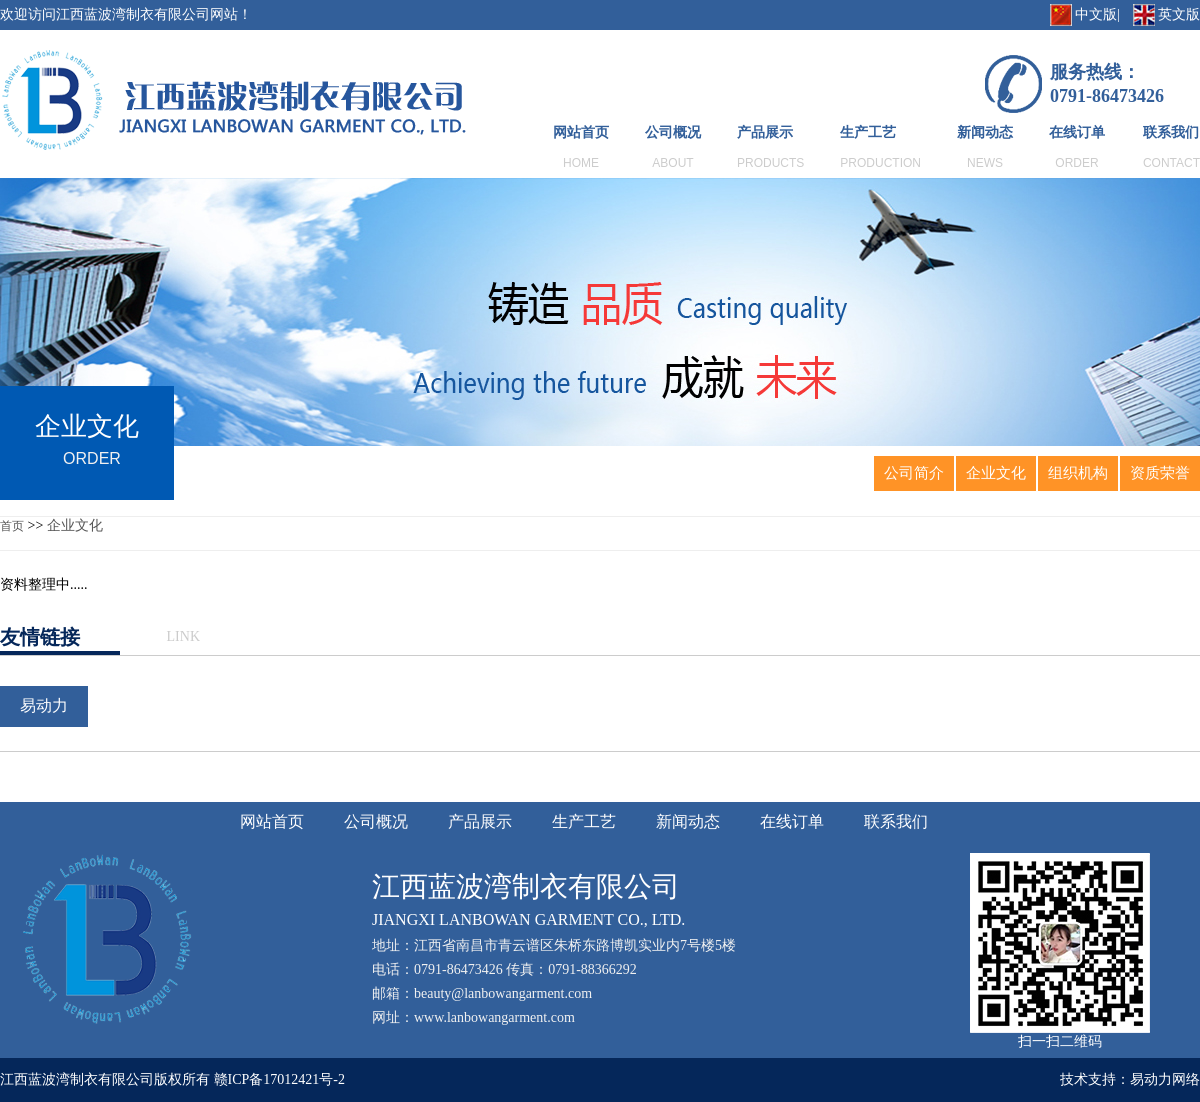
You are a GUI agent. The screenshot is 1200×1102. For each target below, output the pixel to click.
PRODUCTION (880, 163)
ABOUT (672, 163)
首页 (12, 526)
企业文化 (75, 525)
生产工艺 (868, 132)
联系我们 (1171, 132)
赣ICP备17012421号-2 (279, 1079)
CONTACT (1171, 163)
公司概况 (673, 132)
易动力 (44, 705)
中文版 (1096, 14)
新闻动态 (985, 132)
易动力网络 (1165, 1079)
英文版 (1179, 14)
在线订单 (1077, 132)
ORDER (1076, 163)
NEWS (985, 163)
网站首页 (581, 132)
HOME (581, 163)
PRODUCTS (770, 163)
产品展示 (765, 132)
